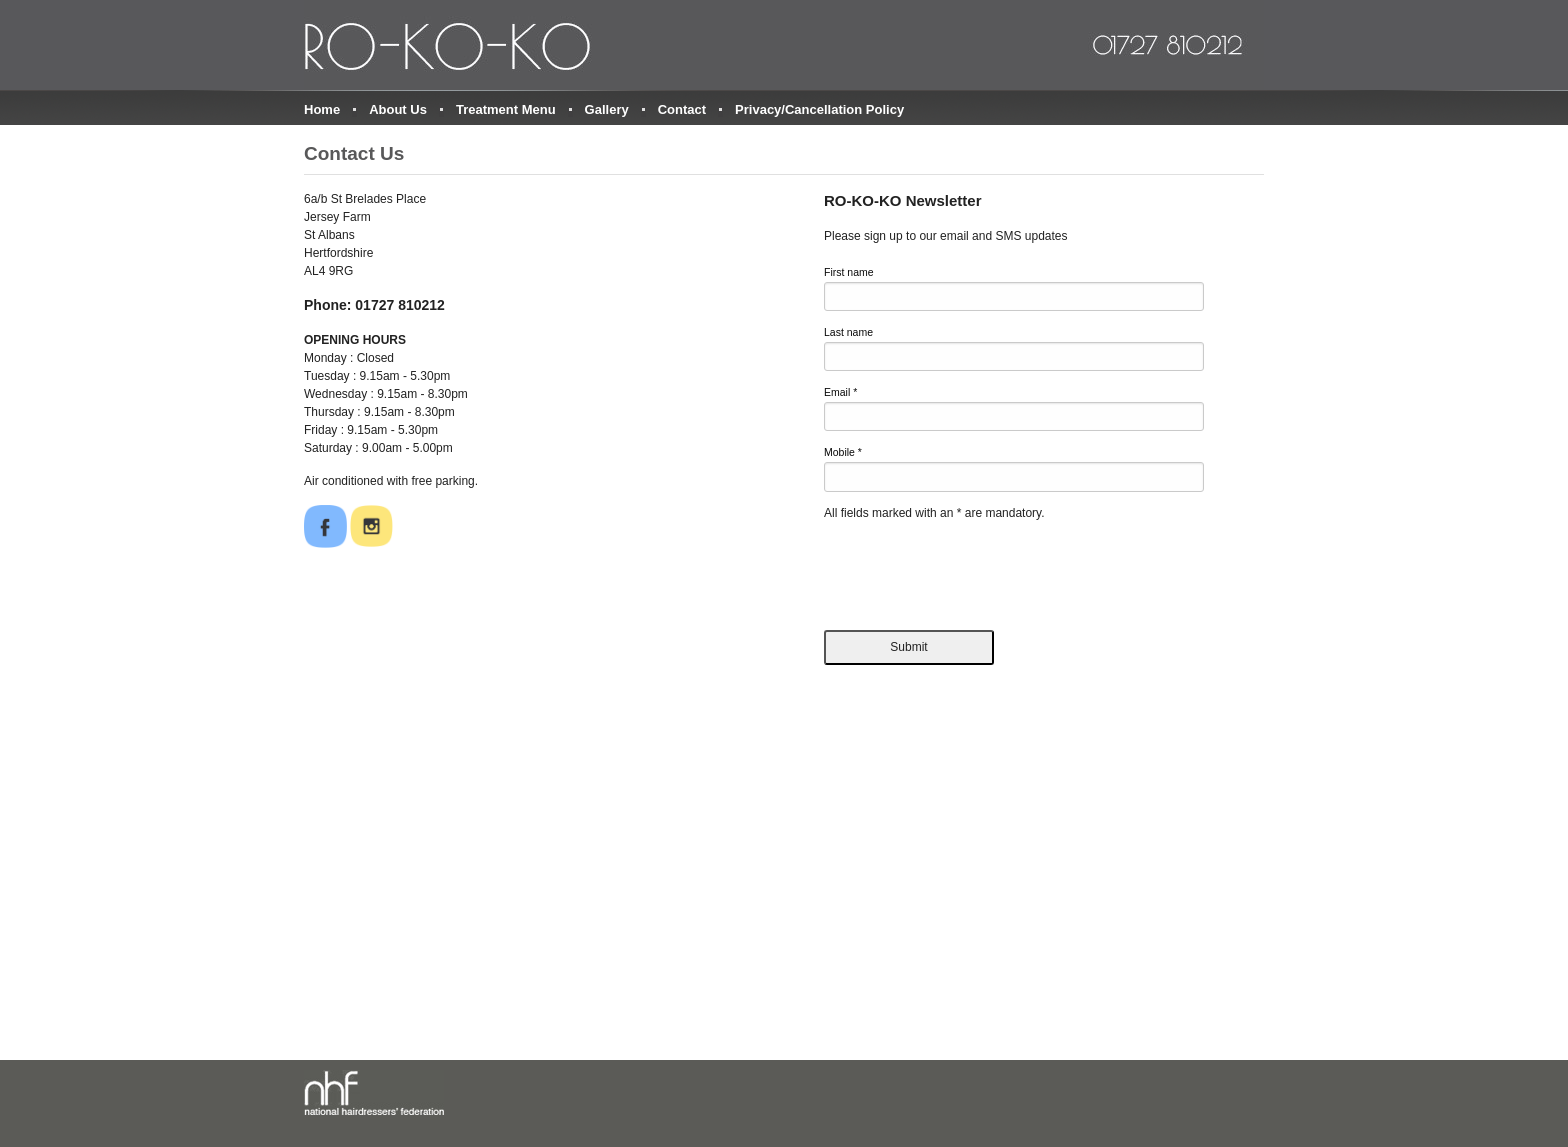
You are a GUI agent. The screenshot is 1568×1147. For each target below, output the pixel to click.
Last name (848, 332)
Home (322, 109)
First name (849, 272)
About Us (398, 109)
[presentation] (976, 571)
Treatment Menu (506, 109)
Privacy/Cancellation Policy (819, 109)
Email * (840, 392)
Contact (682, 109)
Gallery (607, 109)
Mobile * (843, 452)
